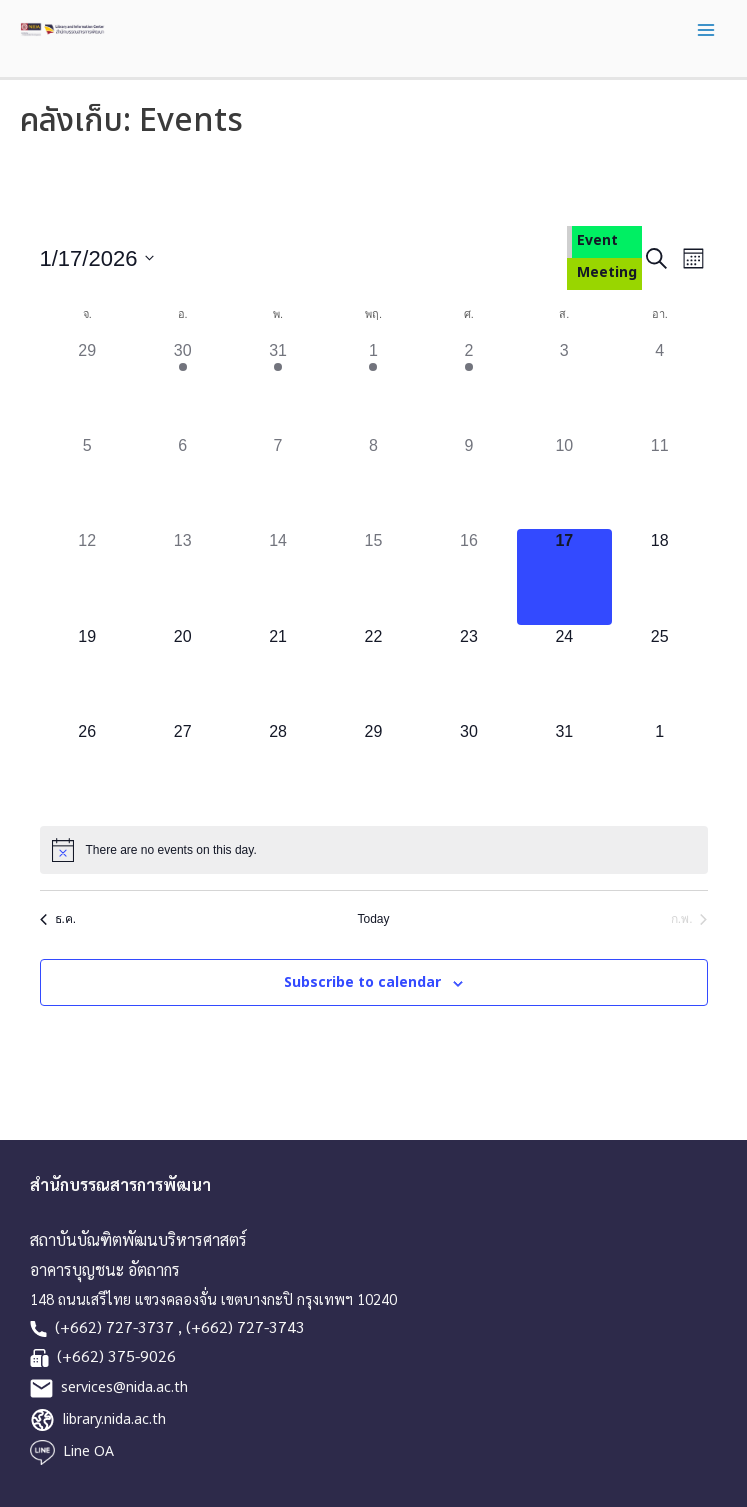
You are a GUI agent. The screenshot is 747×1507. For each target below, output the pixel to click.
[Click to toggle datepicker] (97, 258)
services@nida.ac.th (124, 1387)
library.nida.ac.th (114, 1419)
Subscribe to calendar (362, 982)
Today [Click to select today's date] (373, 919)
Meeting (607, 272)
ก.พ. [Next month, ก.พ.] (689, 919)
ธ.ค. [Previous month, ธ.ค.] (58, 919)
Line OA (88, 1451)
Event (597, 240)
